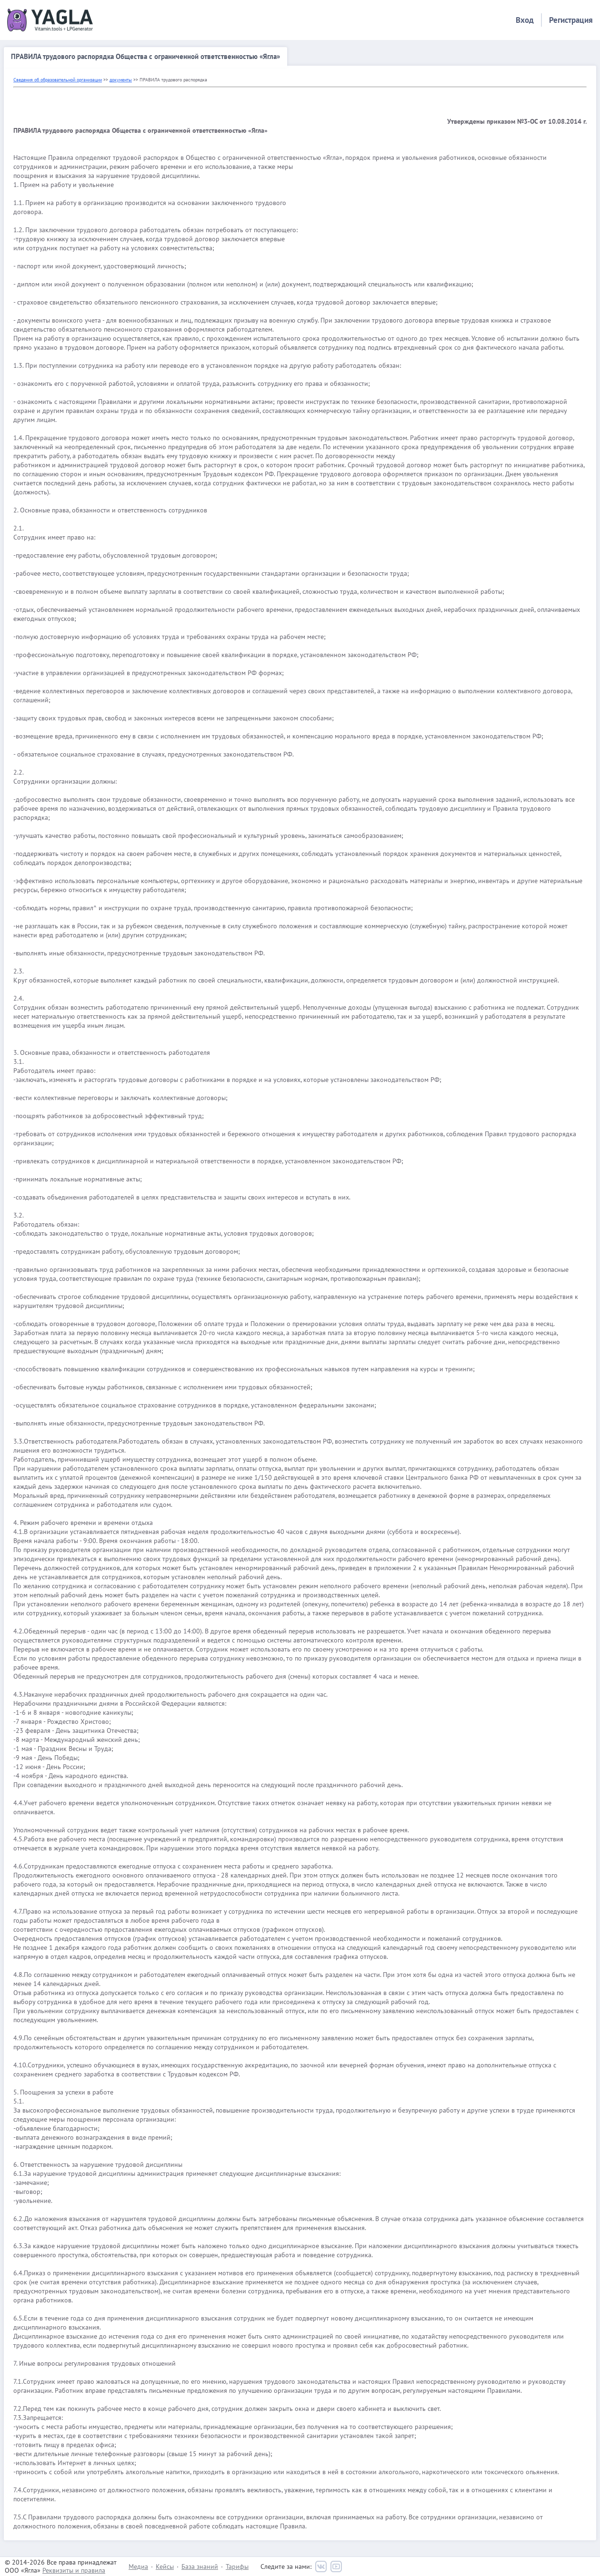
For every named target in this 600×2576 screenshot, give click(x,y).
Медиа (138, 2566)
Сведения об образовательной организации (57, 80)
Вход (525, 20)
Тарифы (237, 2566)
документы (121, 80)
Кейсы (165, 2566)
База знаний (199, 2566)
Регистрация (571, 20)
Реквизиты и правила (73, 2570)
